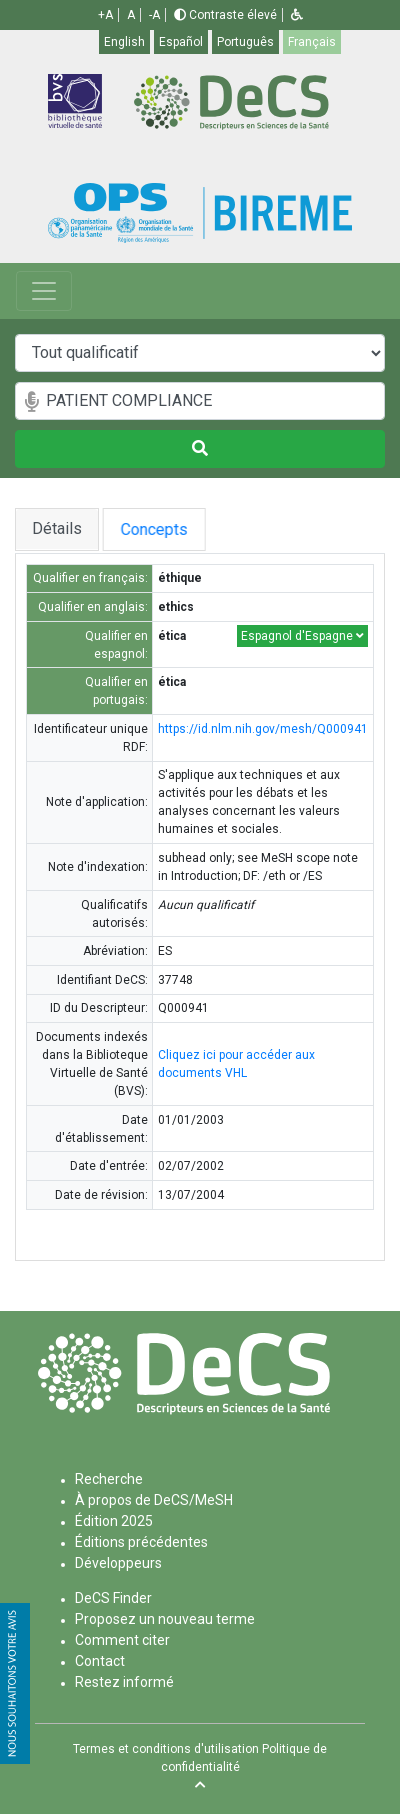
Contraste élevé (225, 15)
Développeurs (118, 1563)
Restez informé (124, 1682)
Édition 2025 (114, 1521)
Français (312, 42)
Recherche (109, 1479)
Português (245, 42)
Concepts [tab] (176, 529)
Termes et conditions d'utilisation (166, 1749)
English (124, 42)
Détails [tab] (57, 528)
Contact (100, 1661)
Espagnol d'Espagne (302, 636)
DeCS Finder (113, 1598)
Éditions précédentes (141, 1542)
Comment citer (122, 1640)
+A (105, 15)
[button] (297, 15)
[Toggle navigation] (44, 291)
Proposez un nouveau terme (165, 1619)
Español (181, 42)
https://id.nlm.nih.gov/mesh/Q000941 (263, 729)
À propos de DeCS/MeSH (154, 1500)
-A (154, 15)
